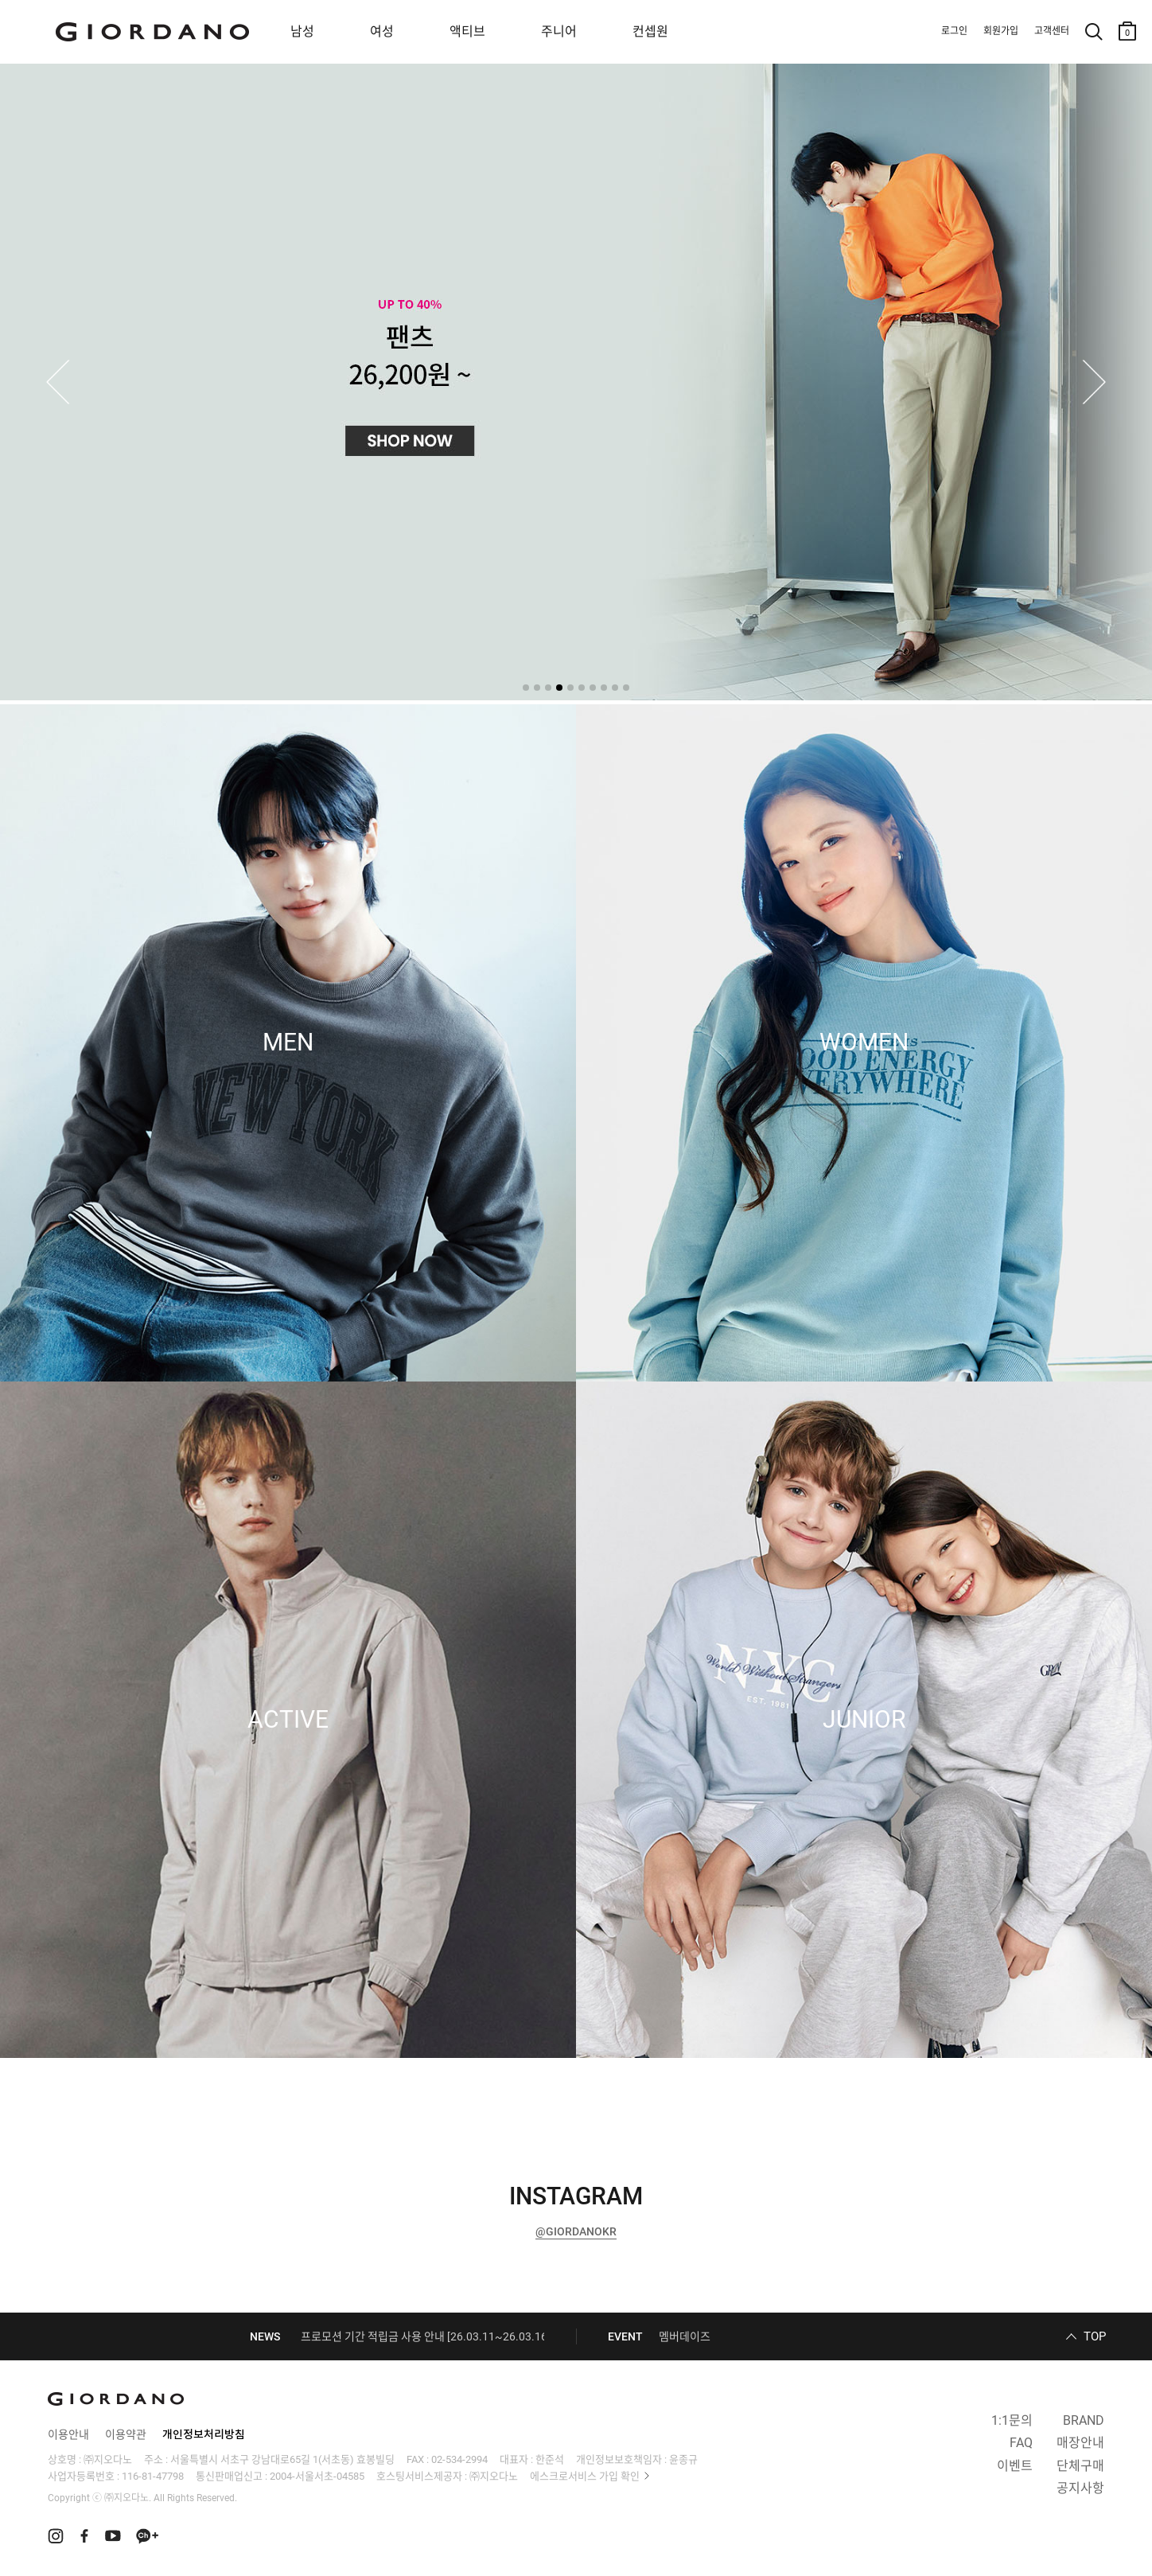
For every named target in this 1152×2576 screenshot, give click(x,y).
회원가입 (1000, 31)
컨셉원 (650, 31)
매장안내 (1080, 2442)
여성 (382, 31)
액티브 (467, 31)
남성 (302, 31)
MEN (288, 1042)
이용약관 (125, 2434)
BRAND (1083, 2420)
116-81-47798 (153, 2476)
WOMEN (864, 1042)
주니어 (559, 31)
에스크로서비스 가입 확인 (585, 2476)
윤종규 (683, 2459)
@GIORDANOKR (576, 2231)
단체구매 (1080, 2465)
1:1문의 (1012, 2420)
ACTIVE (288, 1719)
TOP (1095, 2336)
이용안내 (68, 2434)
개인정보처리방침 (203, 2434)
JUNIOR (864, 1719)
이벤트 (1015, 2465)
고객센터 (1051, 31)
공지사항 (1080, 2488)
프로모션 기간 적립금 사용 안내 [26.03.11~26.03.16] (426, 2336)
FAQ (1021, 2442)
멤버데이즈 (684, 2336)
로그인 (954, 31)
